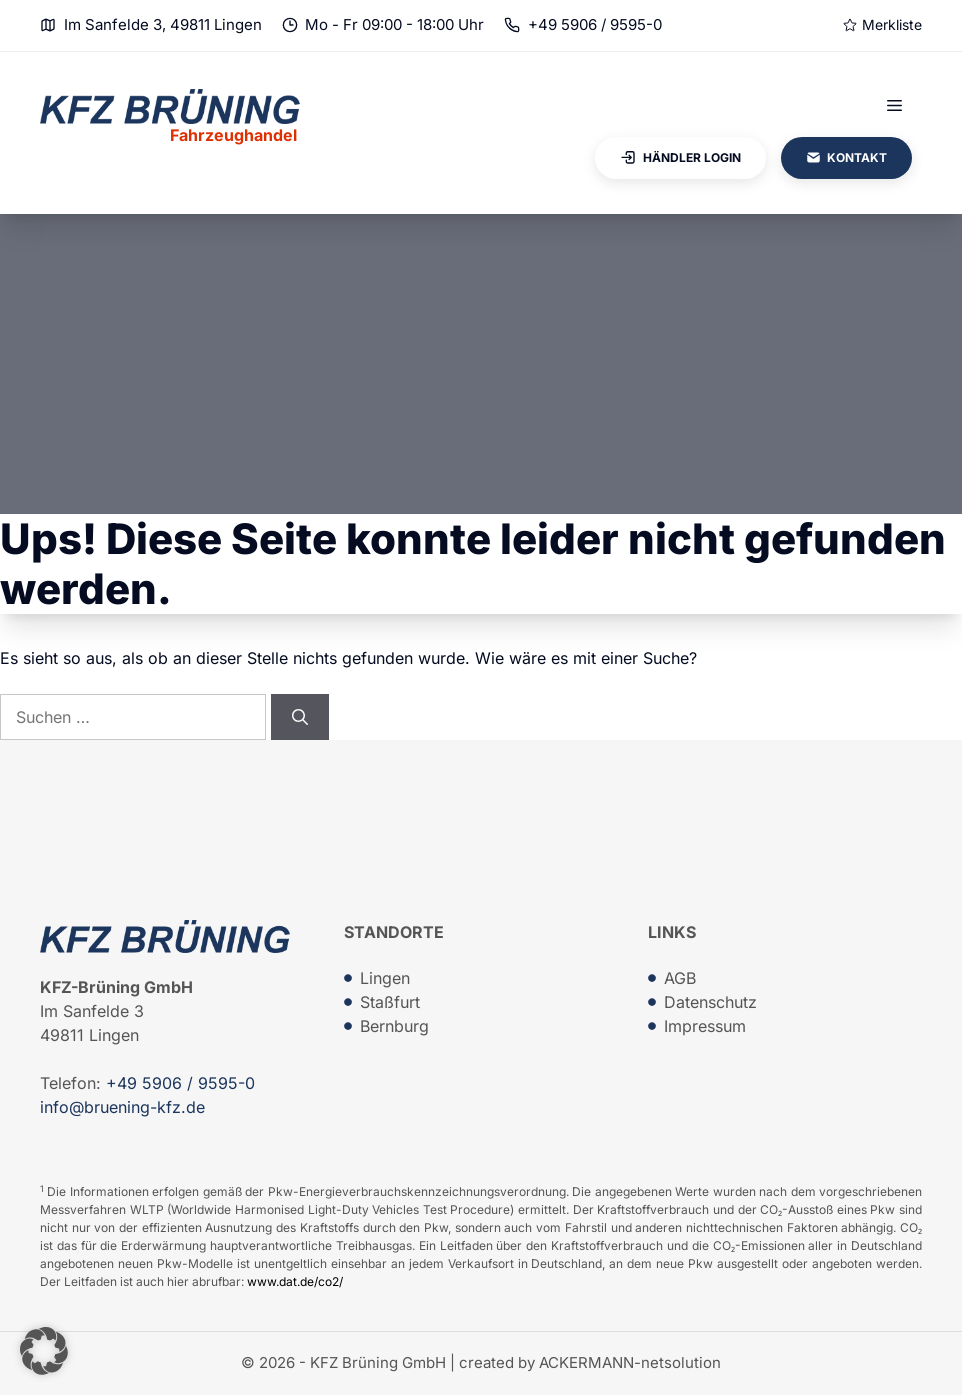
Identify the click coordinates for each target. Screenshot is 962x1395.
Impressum (705, 1026)
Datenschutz (710, 1002)
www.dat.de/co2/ (295, 1281)
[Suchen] (300, 717)
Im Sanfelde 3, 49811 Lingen (163, 24)
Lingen (385, 978)
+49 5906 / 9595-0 (595, 24)
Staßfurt (390, 1002)
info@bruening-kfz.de (122, 1107)
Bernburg (394, 1026)
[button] (44, 1351)
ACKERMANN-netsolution (630, 1362)
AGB (680, 978)
